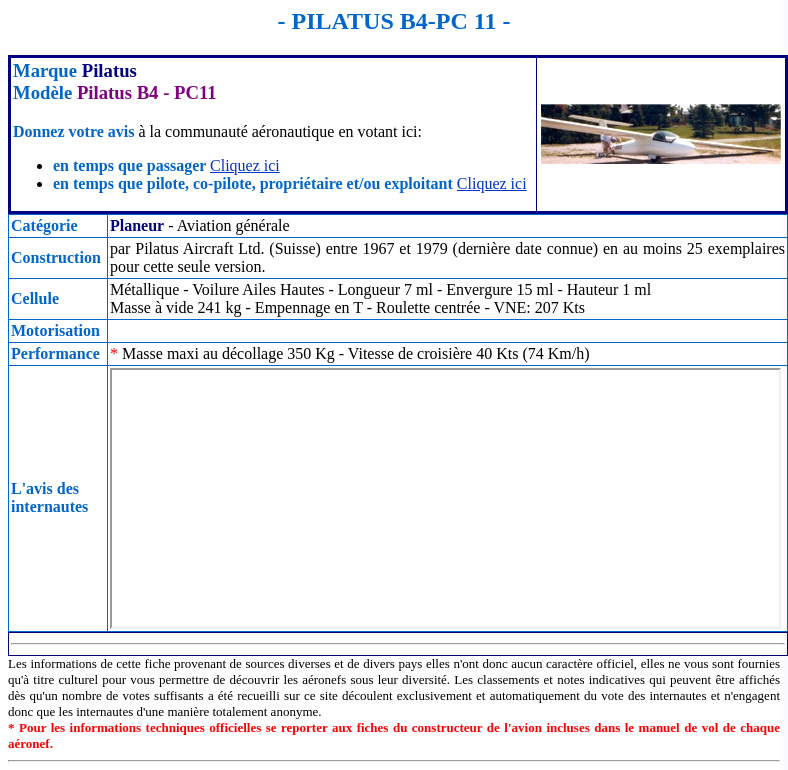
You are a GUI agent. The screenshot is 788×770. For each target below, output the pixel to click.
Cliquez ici (245, 165)
